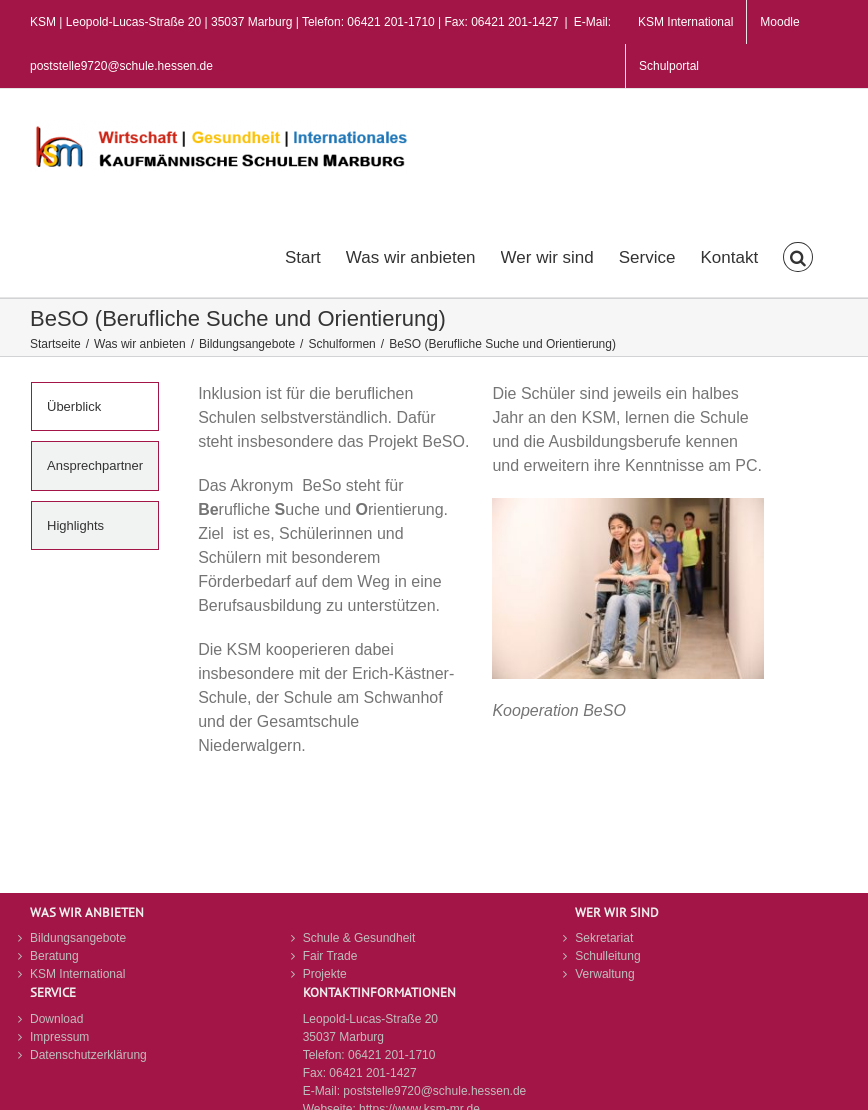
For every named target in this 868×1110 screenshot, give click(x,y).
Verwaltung (604, 974)
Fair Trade (330, 956)
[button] (798, 255)
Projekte (325, 974)
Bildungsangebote (78, 938)
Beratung (54, 956)
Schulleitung (607, 956)
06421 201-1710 (391, 1055)
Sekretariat (604, 938)
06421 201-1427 (372, 1073)
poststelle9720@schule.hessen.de (434, 1091)
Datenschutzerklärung (88, 1055)
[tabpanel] (481, 590)
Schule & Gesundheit (359, 938)
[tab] (95, 407)
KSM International (77, 974)
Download (56, 1019)
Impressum (59, 1037)
